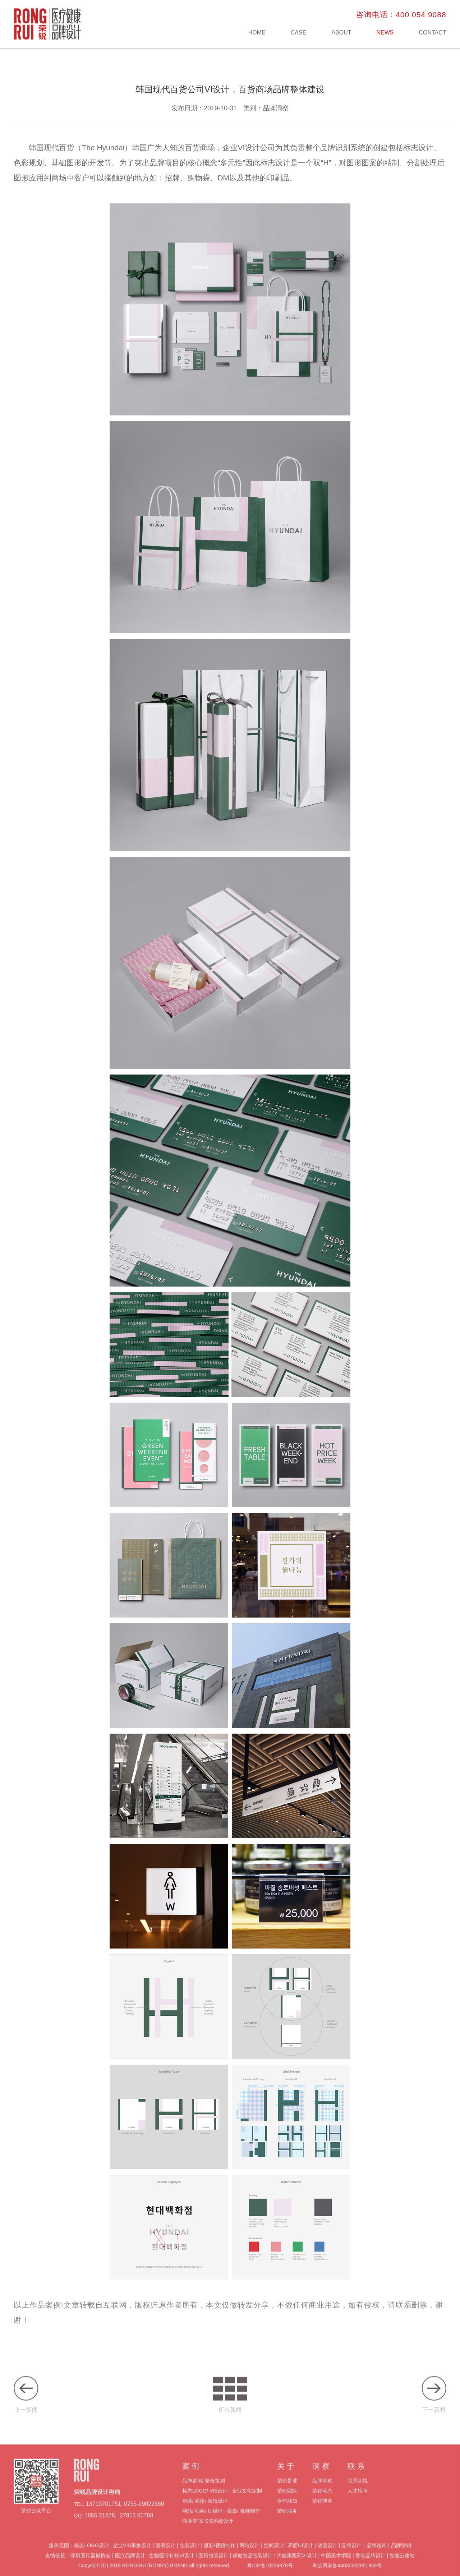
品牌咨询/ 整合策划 (203, 2491)
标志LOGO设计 (91, 2556)
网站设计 (249, 2556)
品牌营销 (401, 2556)
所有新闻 (230, 2405)
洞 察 (321, 2477)
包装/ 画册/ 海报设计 (205, 2512)
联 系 (356, 2477)
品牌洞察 (322, 2491)
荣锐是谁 (287, 2491)
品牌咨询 (377, 2556)
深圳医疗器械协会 (90, 2566)
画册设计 (165, 2556)
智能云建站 (402, 2566)
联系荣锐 (358, 2491)
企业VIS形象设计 (132, 2556)
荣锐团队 (287, 2501)
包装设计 (190, 2556)
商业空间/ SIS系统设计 (207, 2532)
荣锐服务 (287, 2522)
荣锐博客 (322, 2512)
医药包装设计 (213, 2566)
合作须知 (287, 2512)
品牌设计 (351, 2556)
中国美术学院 (336, 2566)
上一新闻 (26, 2405)
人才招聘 (358, 2501)
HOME (257, 32)
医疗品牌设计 (130, 2566)
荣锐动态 (322, 2501)
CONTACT (432, 32)
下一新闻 (434, 2405)
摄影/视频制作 (219, 2556)
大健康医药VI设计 (297, 2566)
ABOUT (341, 32)
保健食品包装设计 (253, 2566)
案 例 (190, 2477)
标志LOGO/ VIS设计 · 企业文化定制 (222, 2501)
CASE (299, 32)
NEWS (385, 32)
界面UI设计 (300, 2556)
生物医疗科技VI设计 (171, 2566)
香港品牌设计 (370, 2566)
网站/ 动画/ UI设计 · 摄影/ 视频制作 (221, 2522)
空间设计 (274, 2556)
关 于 (285, 2477)
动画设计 (327, 2556)
